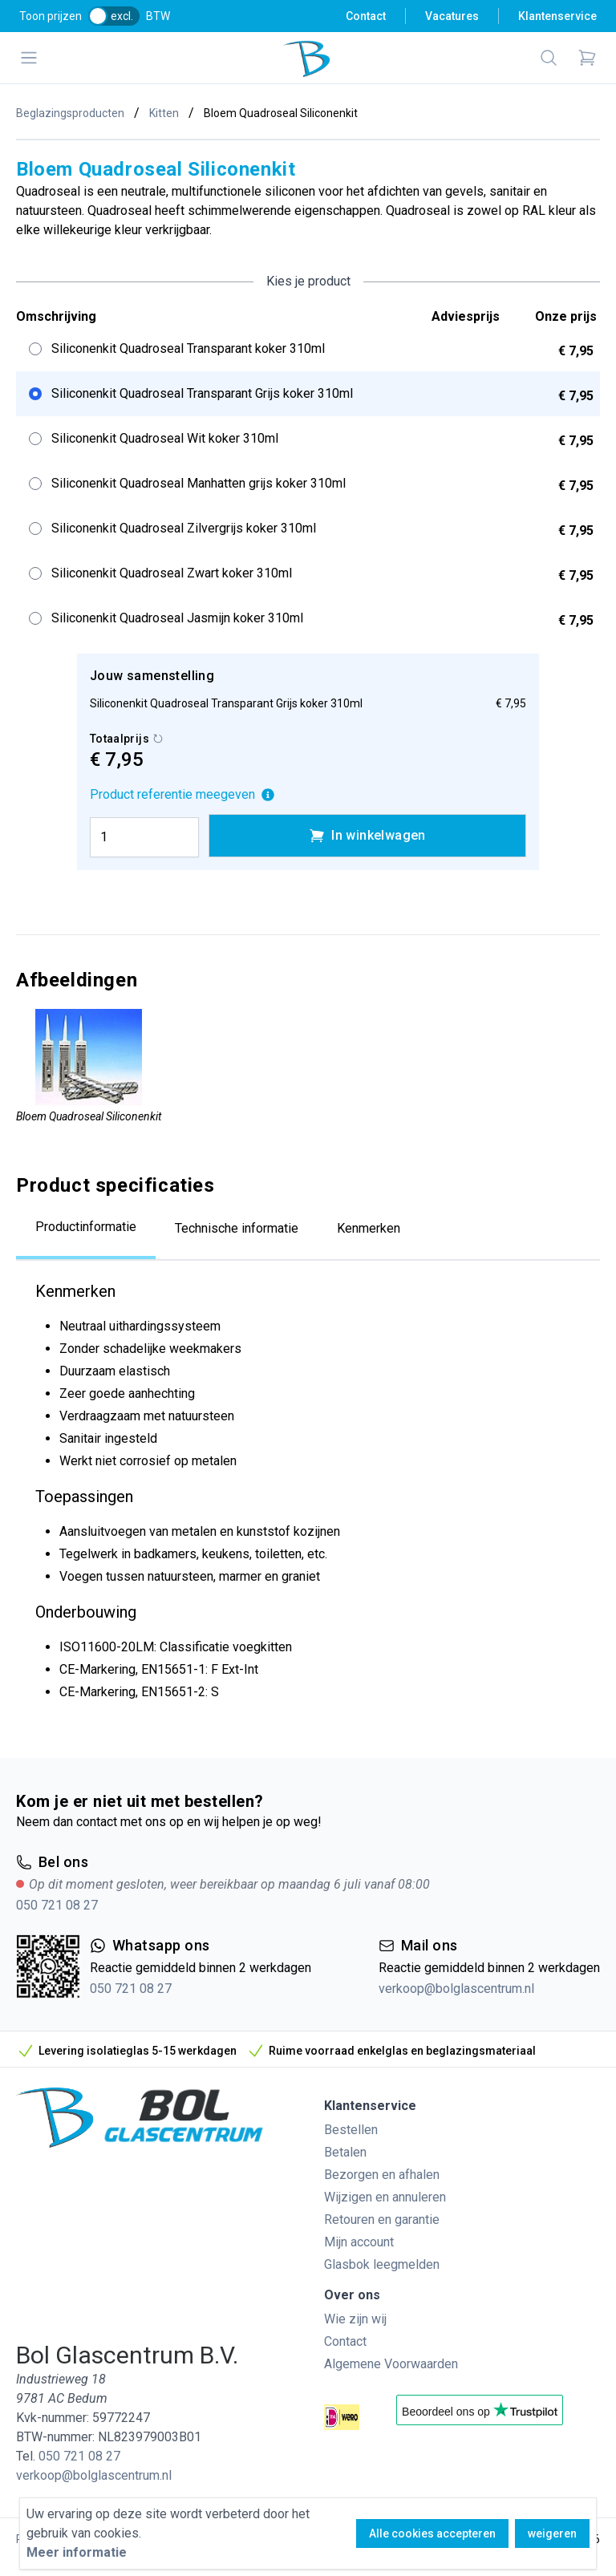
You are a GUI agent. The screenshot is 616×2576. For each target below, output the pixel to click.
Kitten (164, 113)
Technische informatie (236, 1228)
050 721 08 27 (57, 1905)
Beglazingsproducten (70, 113)
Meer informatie (76, 2552)
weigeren (552, 2533)
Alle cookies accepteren (432, 2533)
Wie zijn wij (355, 2319)
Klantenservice (557, 16)
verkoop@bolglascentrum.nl (456, 1988)
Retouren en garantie (382, 2219)
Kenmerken (368, 1228)
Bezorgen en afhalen (382, 2174)
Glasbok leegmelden (382, 2264)
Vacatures (452, 16)
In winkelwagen (367, 836)
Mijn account (359, 2242)
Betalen (345, 2152)
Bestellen (351, 2129)
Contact (366, 16)
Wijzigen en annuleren (385, 2197)
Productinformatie (85, 1226)
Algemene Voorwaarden (391, 2363)
